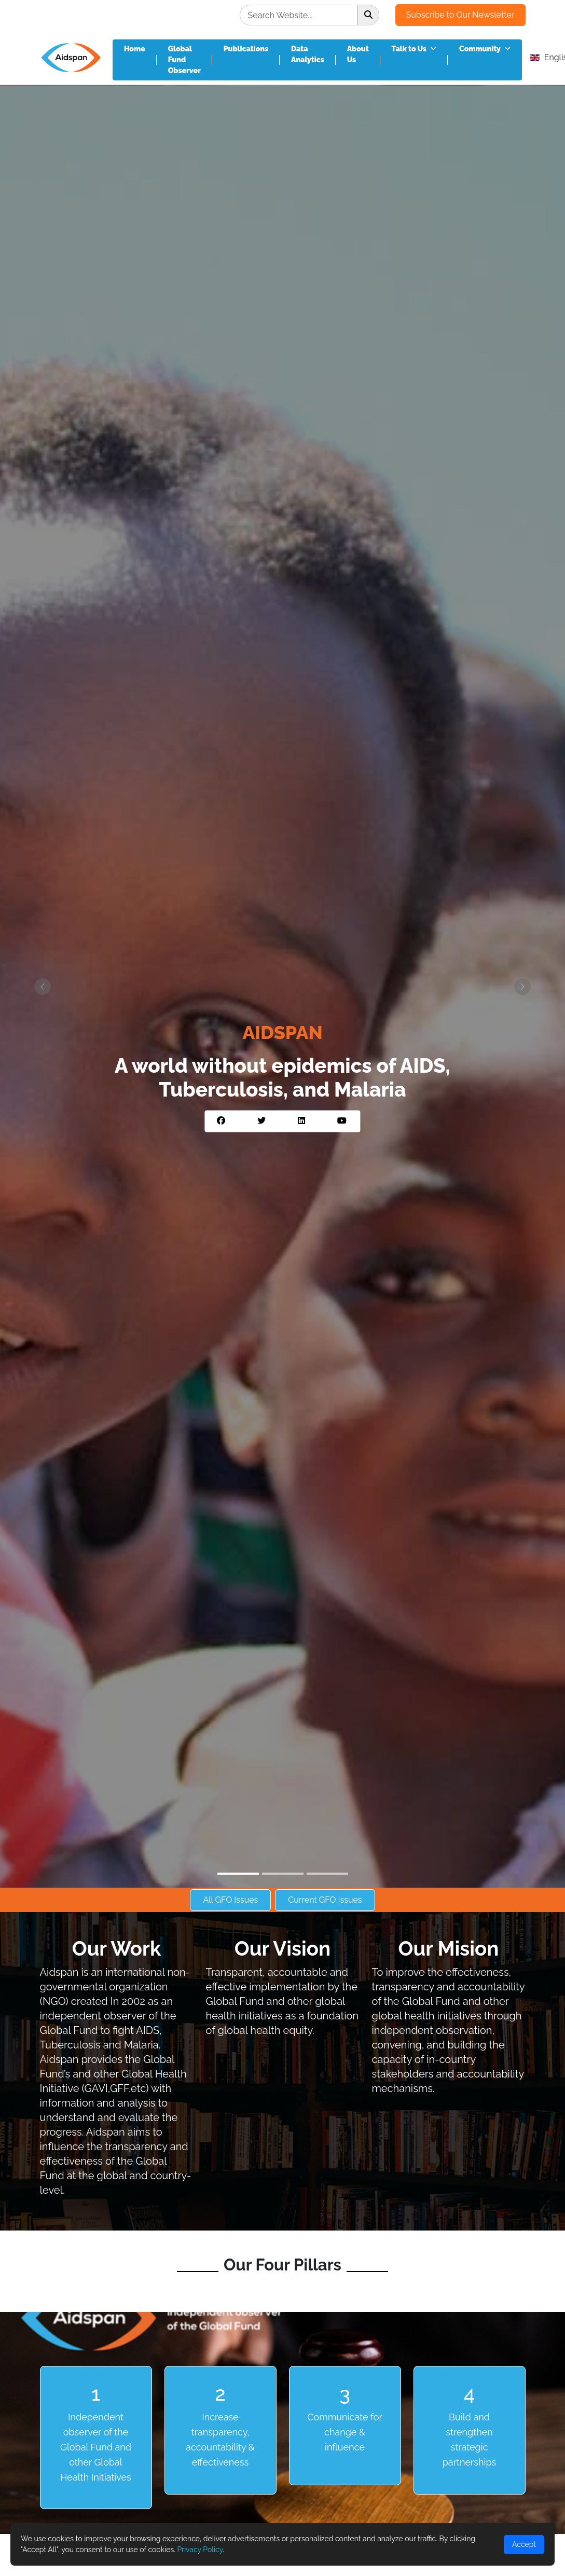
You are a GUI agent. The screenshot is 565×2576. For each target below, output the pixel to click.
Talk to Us (414, 49)
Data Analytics (307, 54)
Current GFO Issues (325, 1900)
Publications (246, 49)
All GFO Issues (230, 1900)
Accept (524, 2544)
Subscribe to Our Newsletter (460, 15)
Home (134, 49)
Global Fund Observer (184, 60)
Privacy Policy (200, 2549)
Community (485, 49)
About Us (358, 54)
